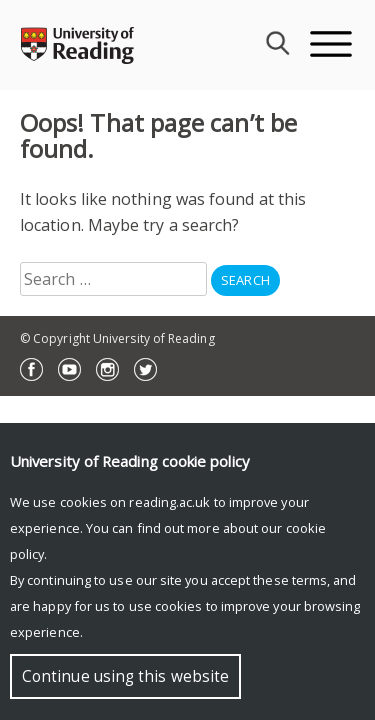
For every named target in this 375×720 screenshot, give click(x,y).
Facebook (31, 369)
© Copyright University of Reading (117, 338)
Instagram (107, 369)
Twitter (145, 369)
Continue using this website (125, 676)
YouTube (69, 369)
